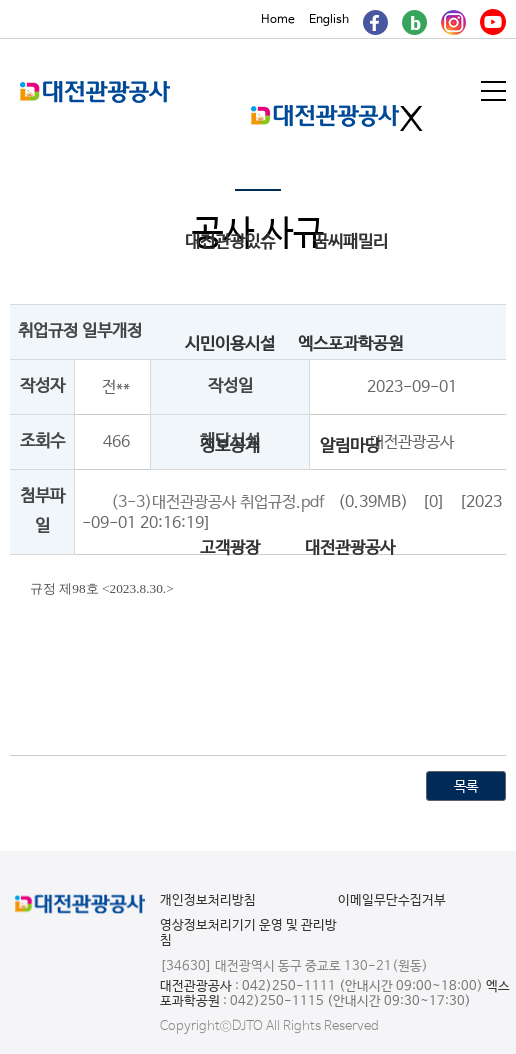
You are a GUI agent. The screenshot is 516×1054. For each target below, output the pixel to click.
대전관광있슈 (230, 242)
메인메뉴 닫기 (411, 118)
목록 (466, 787)
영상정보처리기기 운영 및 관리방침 (248, 933)
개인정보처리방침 (208, 900)
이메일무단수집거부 (392, 900)
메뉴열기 (495, 91)
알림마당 (350, 446)
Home (278, 20)
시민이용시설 (230, 344)
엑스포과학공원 (350, 344)
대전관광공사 (350, 548)
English (329, 20)
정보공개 (230, 446)
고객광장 (230, 548)
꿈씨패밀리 (350, 242)
